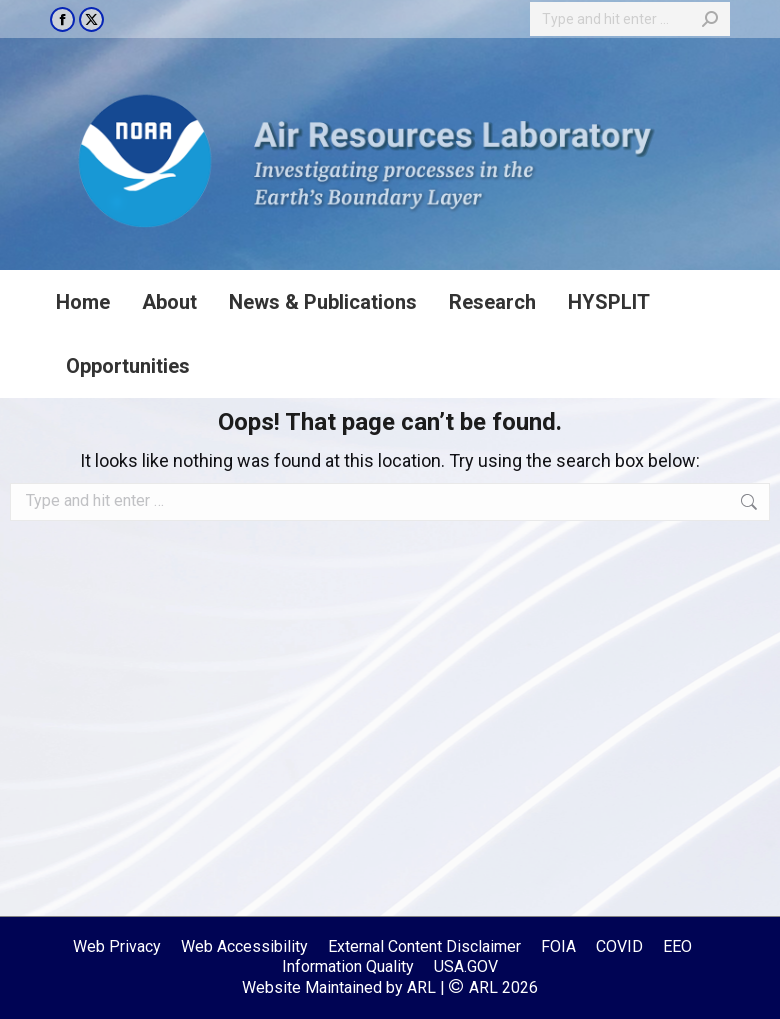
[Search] (630, 19)
